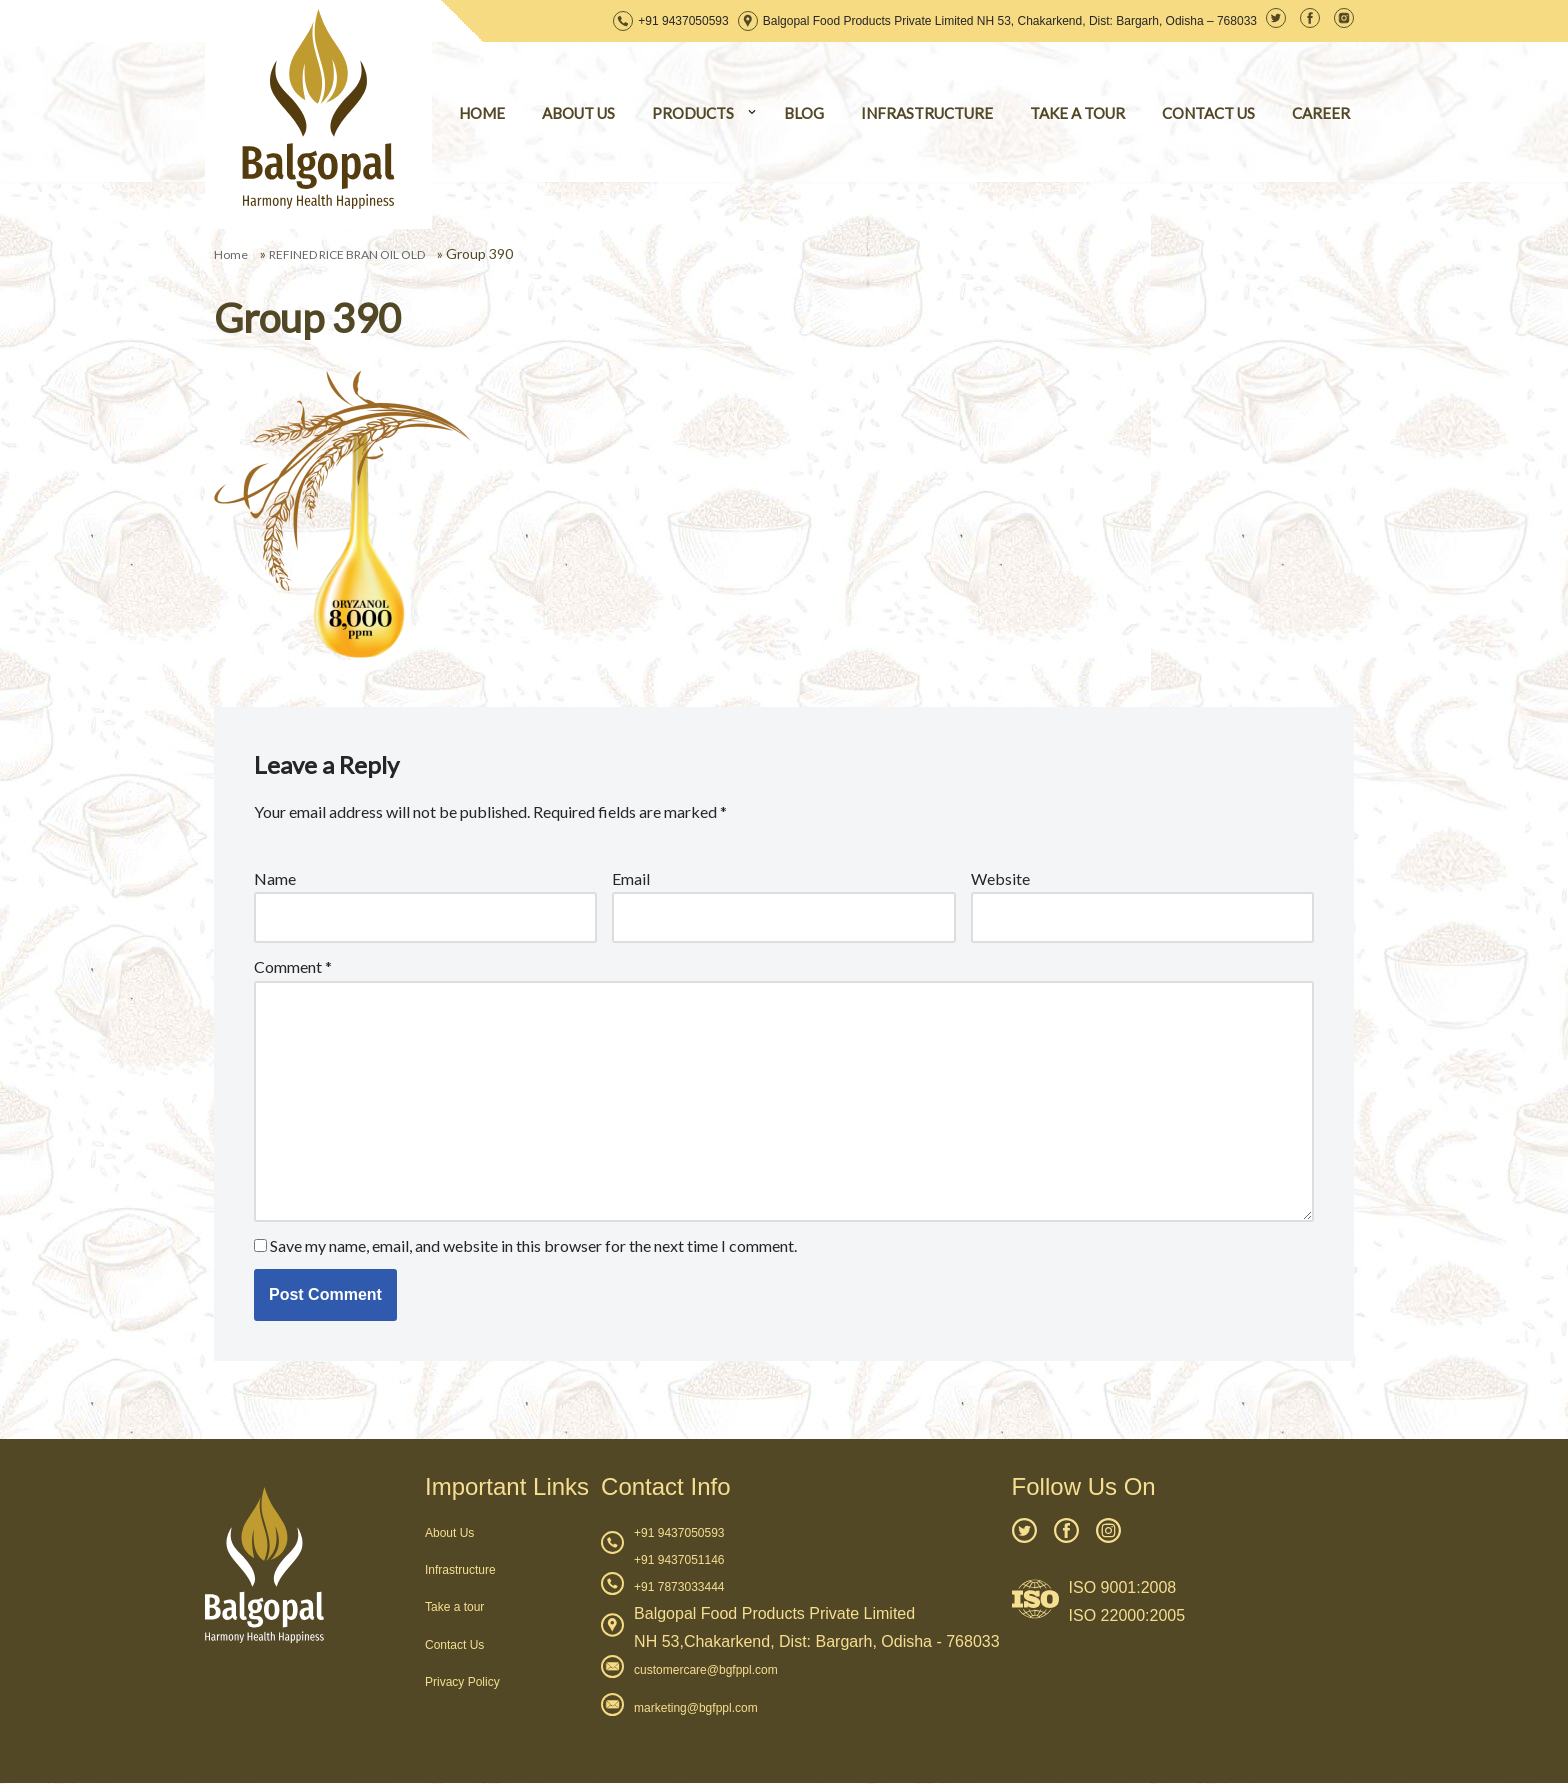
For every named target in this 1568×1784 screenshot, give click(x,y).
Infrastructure (460, 1571)
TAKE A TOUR (1077, 113)
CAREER (1321, 113)
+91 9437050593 (683, 21)
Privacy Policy (462, 1683)
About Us (449, 1534)
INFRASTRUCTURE (927, 113)
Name (275, 878)
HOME (482, 113)
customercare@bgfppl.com (706, 1671)
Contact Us (454, 1645)
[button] (752, 112)
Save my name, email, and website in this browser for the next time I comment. (533, 1245)
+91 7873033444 (679, 1588)
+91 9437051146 (679, 1561)
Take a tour (454, 1608)
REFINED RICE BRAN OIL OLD (347, 254)
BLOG (804, 113)
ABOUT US (578, 113)
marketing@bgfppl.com (696, 1709)
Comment (293, 967)
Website (1000, 878)
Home (231, 254)
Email (631, 878)
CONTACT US (1208, 113)
